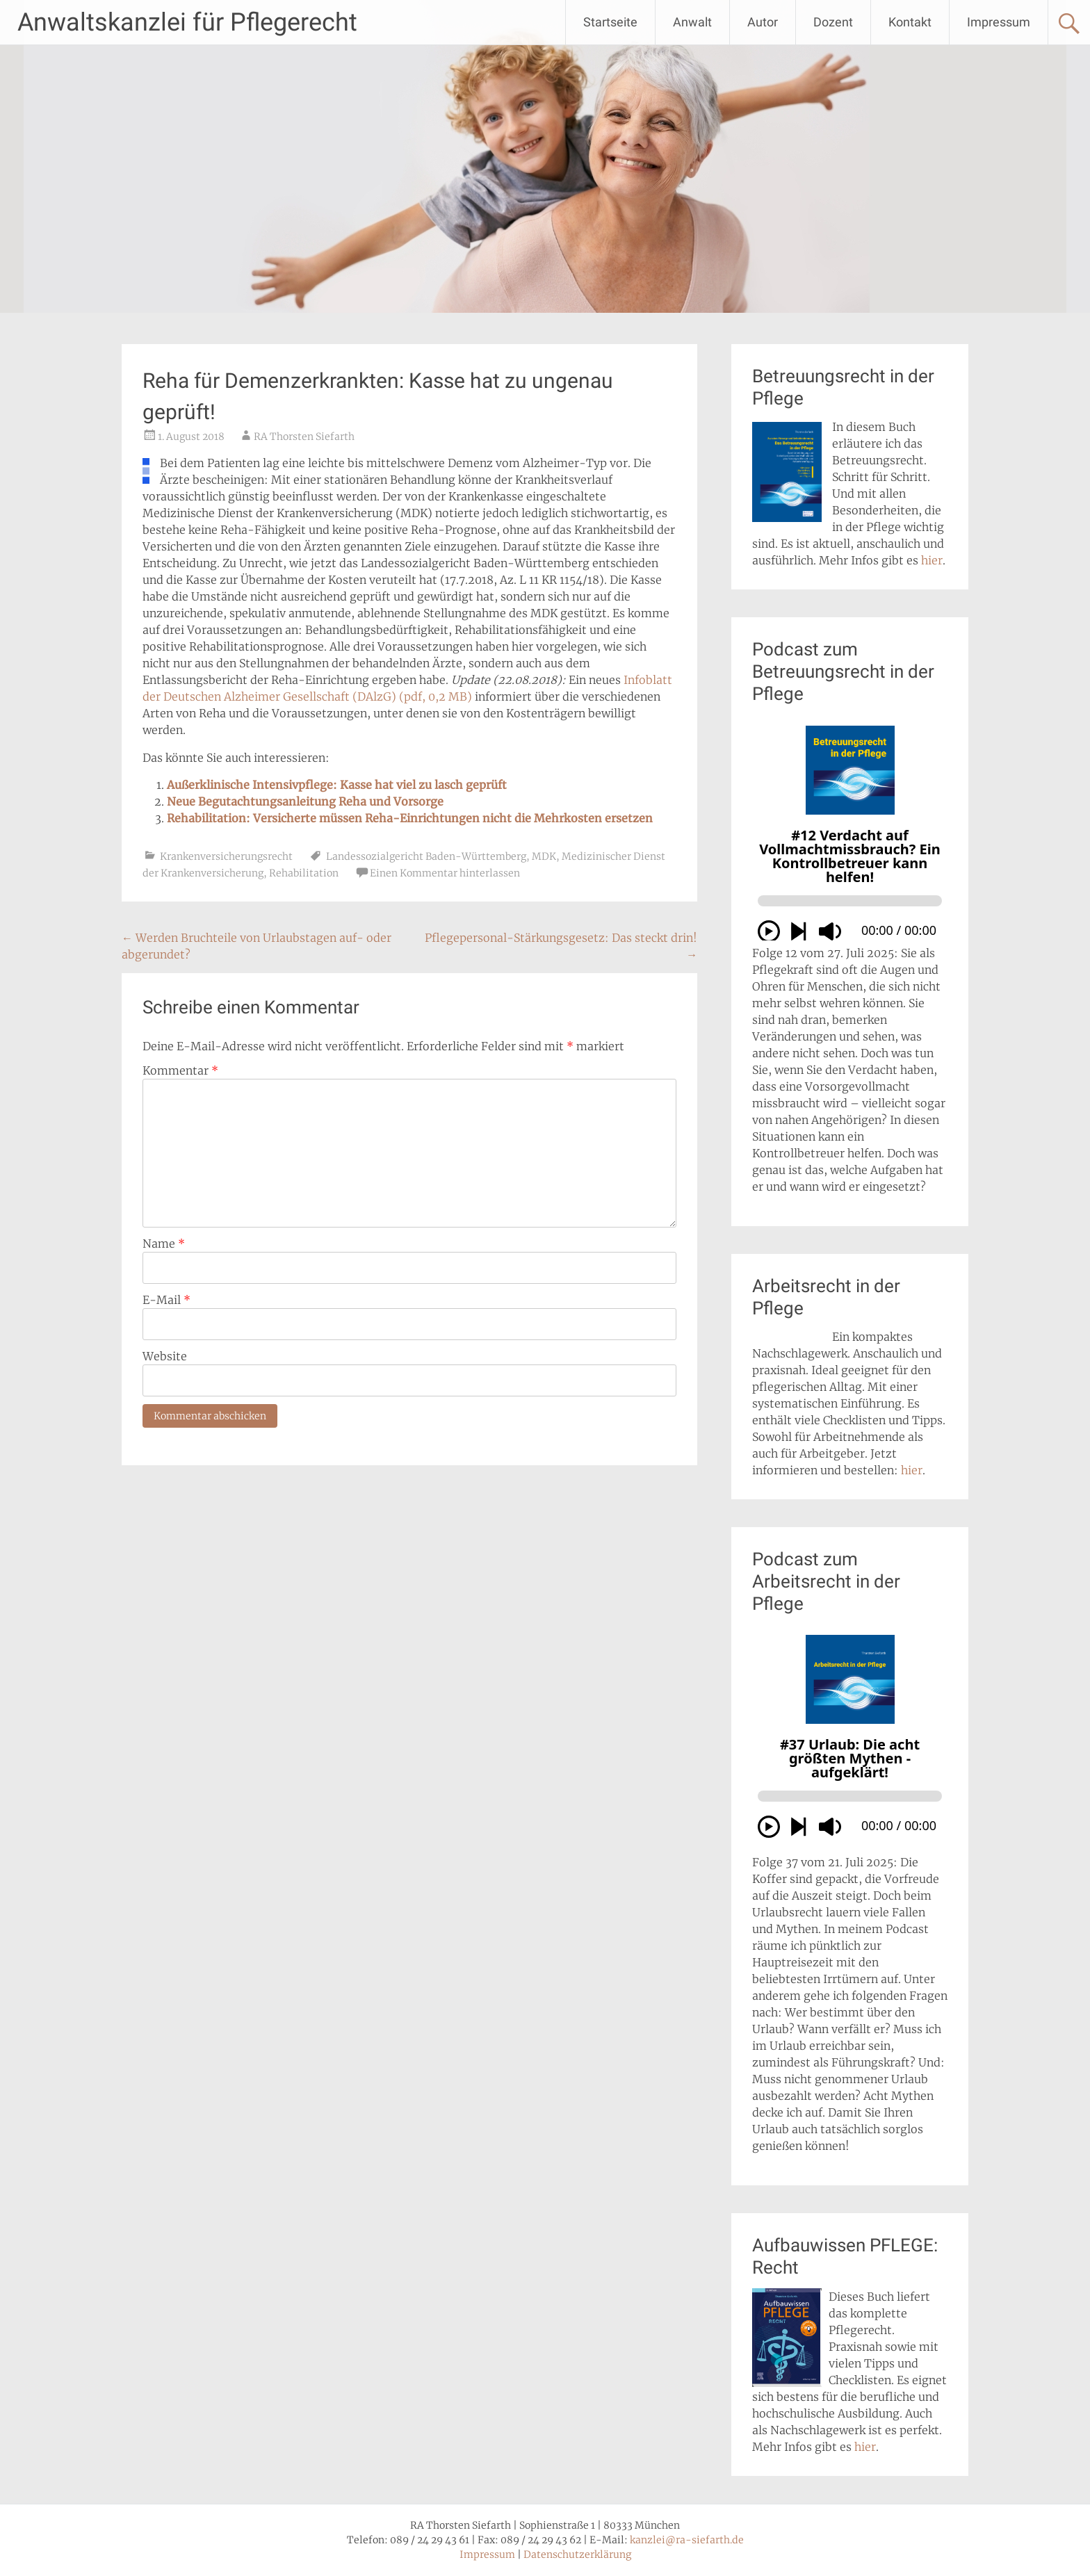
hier (932, 560)
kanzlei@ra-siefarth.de (687, 2540)
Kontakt (910, 22)
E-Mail (166, 1300)
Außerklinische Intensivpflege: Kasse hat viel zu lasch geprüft (337, 785)
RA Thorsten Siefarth (304, 436)
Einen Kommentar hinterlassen (445, 873)
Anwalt (692, 22)
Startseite (610, 22)
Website (165, 1356)
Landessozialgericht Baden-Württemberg (426, 856)
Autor (762, 22)
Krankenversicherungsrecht (226, 856)
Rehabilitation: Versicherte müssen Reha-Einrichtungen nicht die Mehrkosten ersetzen (410, 818)
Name (164, 1243)
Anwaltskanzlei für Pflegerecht (187, 22)
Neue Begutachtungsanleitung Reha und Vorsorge (305, 801)
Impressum (998, 22)
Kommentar (180, 1070)
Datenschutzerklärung (577, 2554)
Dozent (833, 22)
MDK (544, 856)
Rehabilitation (304, 873)
